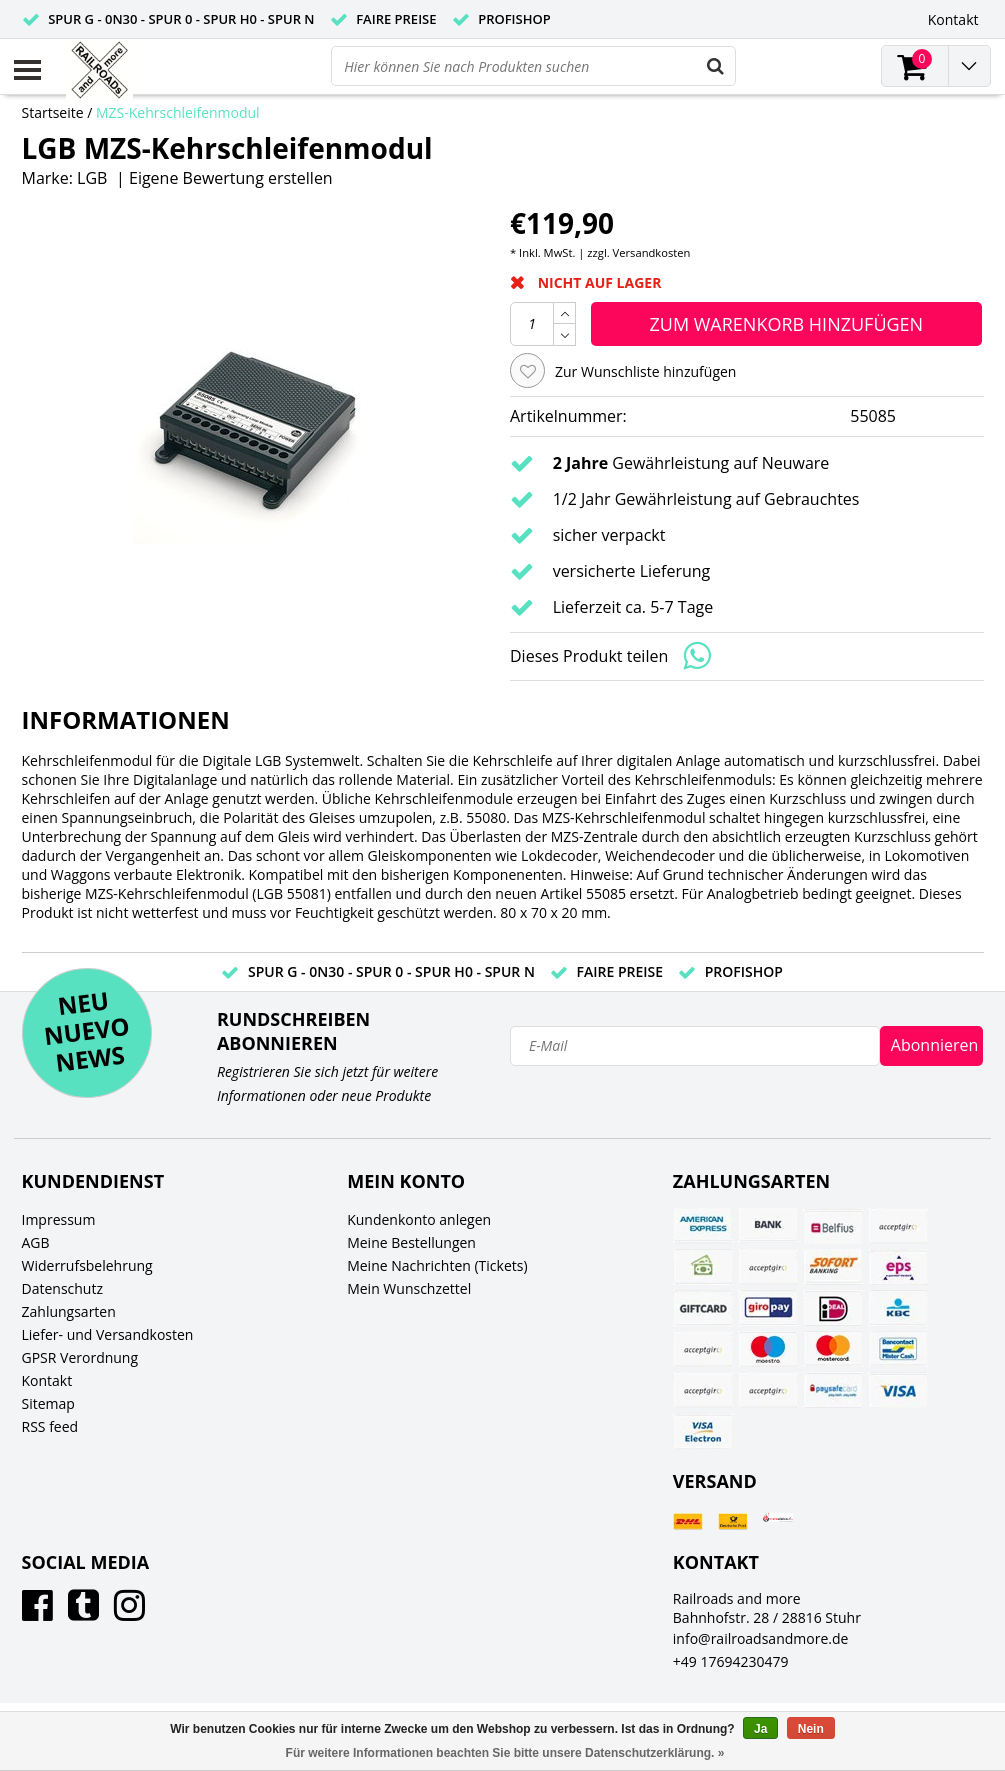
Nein (811, 1729)
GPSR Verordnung (80, 1357)
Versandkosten (652, 252)
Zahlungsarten (69, 1311)
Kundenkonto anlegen (419, 1219)
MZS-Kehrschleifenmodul (178, 112)
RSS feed (50, 1426)
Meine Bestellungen (411, 1242)
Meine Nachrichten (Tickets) (437, 1265)
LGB (92, 178)
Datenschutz (62, 1288)
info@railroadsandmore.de (761, 1638)
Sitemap (48, 1403)
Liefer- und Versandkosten (108, 1334)
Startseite (53, 112)
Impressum (59, 1219)
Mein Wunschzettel (409, 1288)
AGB (36, 1242)
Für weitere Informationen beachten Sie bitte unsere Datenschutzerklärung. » (505, 1753)
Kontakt (47, 1380)
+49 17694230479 (731, 1661)
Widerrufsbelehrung (87, 1265)
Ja (760, 1729)
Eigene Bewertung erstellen (231, 178)
